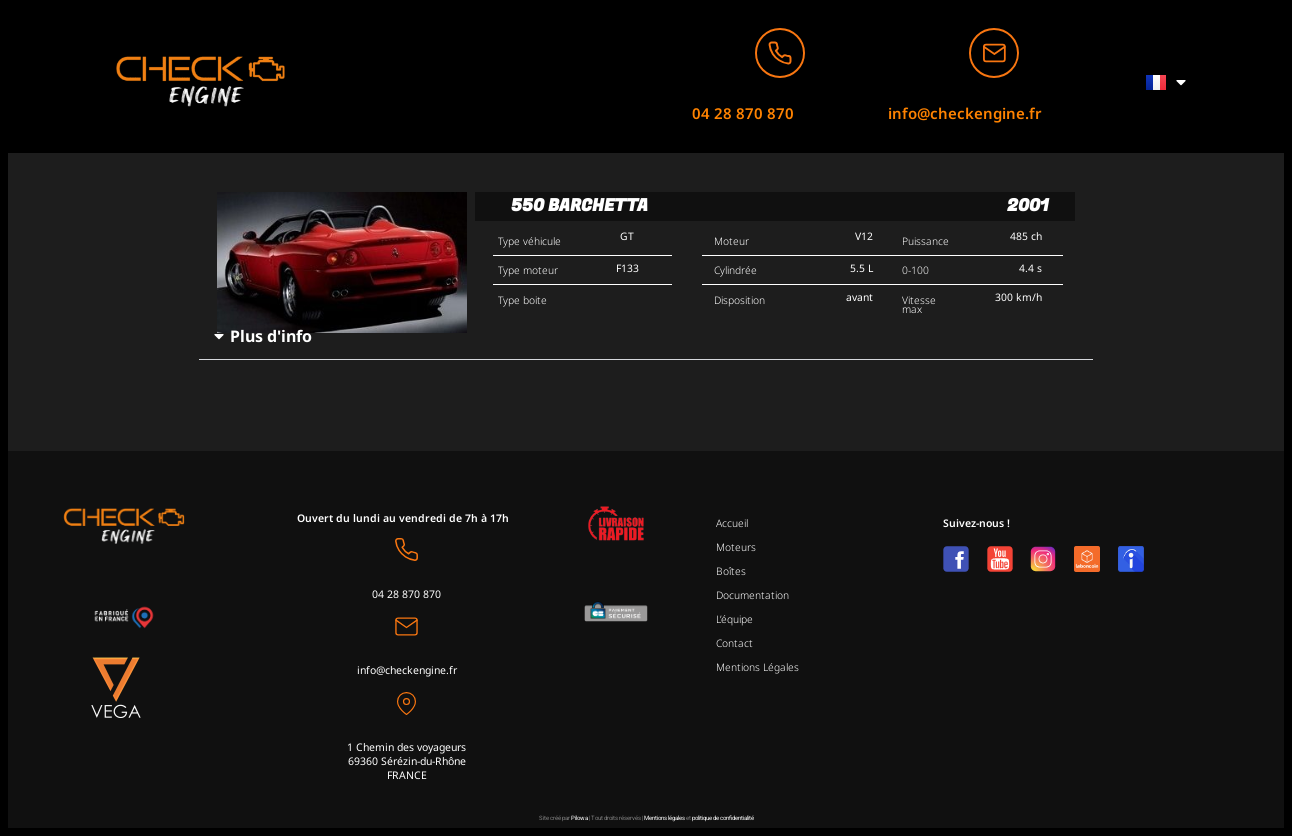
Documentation (752, 595)
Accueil (732, 523)
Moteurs (736, 547)
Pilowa (579, 818)
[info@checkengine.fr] (994, 53)
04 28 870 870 (743, 113)
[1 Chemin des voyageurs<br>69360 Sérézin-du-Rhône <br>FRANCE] (406, 703)
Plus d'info (271, 336)
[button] (645, 336)
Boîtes (731, 571)
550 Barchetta (579, 205)
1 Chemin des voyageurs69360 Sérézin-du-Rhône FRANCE (406, 761)
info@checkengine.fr (965, 113)
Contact (734, 643)
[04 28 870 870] (780, 53)
